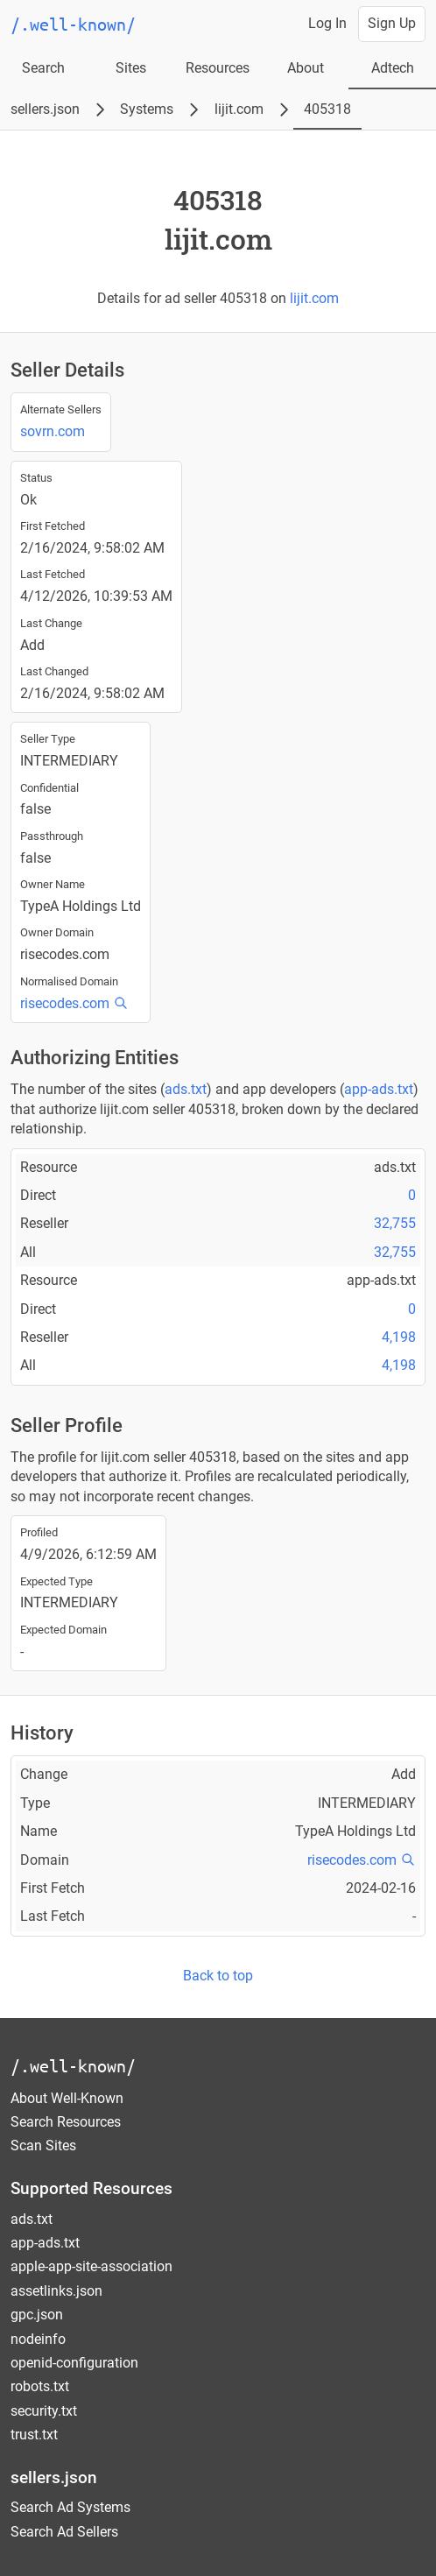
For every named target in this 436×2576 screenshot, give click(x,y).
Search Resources (66, 2122)
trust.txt (34, 2434)
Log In (327, 23)
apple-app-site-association (91, 2266)
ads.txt (186, 1089)
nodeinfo (38, 2339)
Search (43, 68)
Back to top (218, 1975)
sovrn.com (52, 431)
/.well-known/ (73, 2066)
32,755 (395, 1223)
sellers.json (45, 109)
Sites (131, 68)
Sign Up (392, 23)
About (305, 68)
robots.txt (40, 2386)
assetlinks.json (56, 2291)
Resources (218, 68)
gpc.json (37, 2314)
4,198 (399, 1337)
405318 (327, 109)
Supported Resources (91, 2188)
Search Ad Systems (70, 2507)
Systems (146, 109)
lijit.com (239, 109)
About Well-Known (67, 2098)
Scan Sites (43, 2145)
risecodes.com (64, 1003)
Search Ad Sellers (64, 2531)
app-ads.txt (378, 1089)
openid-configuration (74, 2362)
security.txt (44, 2411)
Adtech (392, 68)
